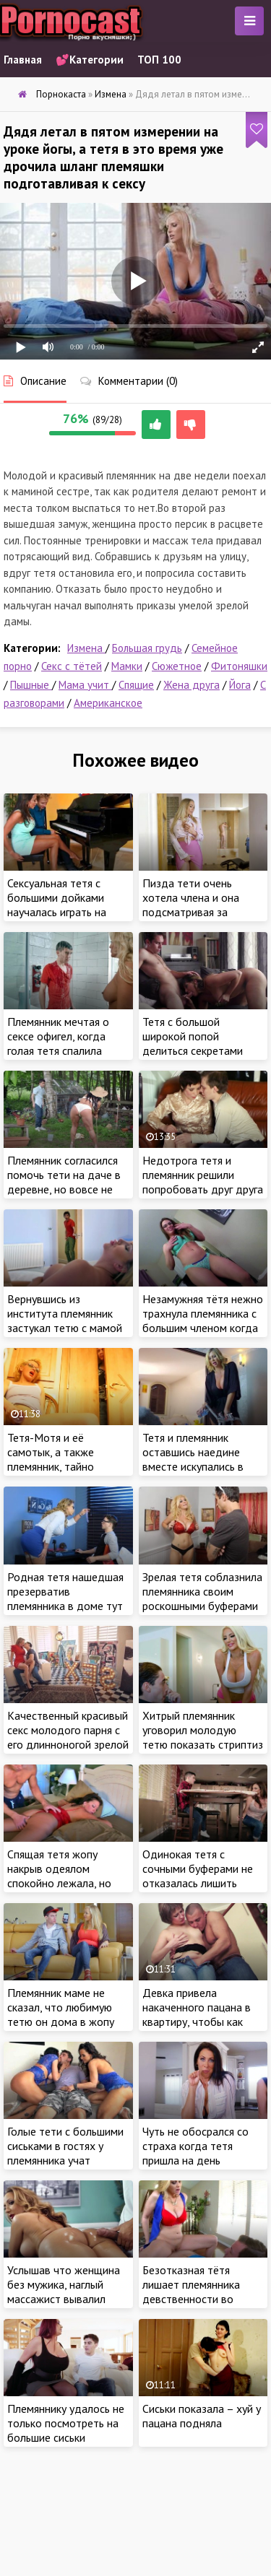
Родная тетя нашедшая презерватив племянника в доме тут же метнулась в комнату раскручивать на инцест (67, 1606)
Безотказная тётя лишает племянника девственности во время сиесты (191, 2291)
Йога (240, 685)
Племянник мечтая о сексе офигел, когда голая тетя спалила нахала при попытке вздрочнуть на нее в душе (58, 1057)
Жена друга (191, 685)
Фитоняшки (239, 666)
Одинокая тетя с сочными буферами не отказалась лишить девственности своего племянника (198, 1883)
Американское (108, 703)
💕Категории (90, 59)
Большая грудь (147, 648)
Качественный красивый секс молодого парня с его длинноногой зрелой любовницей (68, 1737)
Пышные (31, 685)
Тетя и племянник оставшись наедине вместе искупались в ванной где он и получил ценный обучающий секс (193, 1473)
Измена (86, 648)
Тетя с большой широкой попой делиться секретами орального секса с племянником (192, 1050)
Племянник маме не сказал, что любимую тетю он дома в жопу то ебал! (60, 2014)
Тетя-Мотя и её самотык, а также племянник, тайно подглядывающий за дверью (58, 1466)
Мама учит (85, 685)
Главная (23, 59)
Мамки (126, 666)
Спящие (136, 685)
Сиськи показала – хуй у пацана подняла (201, 2415)
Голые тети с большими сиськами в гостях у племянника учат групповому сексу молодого (65, 2160)
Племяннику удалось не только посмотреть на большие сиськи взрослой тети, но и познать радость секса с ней (68, 2444)
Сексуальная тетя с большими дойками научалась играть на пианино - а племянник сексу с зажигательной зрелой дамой (63, 919)
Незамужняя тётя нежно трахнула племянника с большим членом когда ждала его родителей (202, 1320)
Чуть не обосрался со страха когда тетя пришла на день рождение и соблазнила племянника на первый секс (202, 2167)
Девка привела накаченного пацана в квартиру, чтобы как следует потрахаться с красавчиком (199, 2021)
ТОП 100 (159, 59)
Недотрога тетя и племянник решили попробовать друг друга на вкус (202, 1182)
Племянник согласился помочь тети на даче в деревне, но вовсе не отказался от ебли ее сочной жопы (64, 1189)
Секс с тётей (71, 666)
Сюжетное (177, 666)
